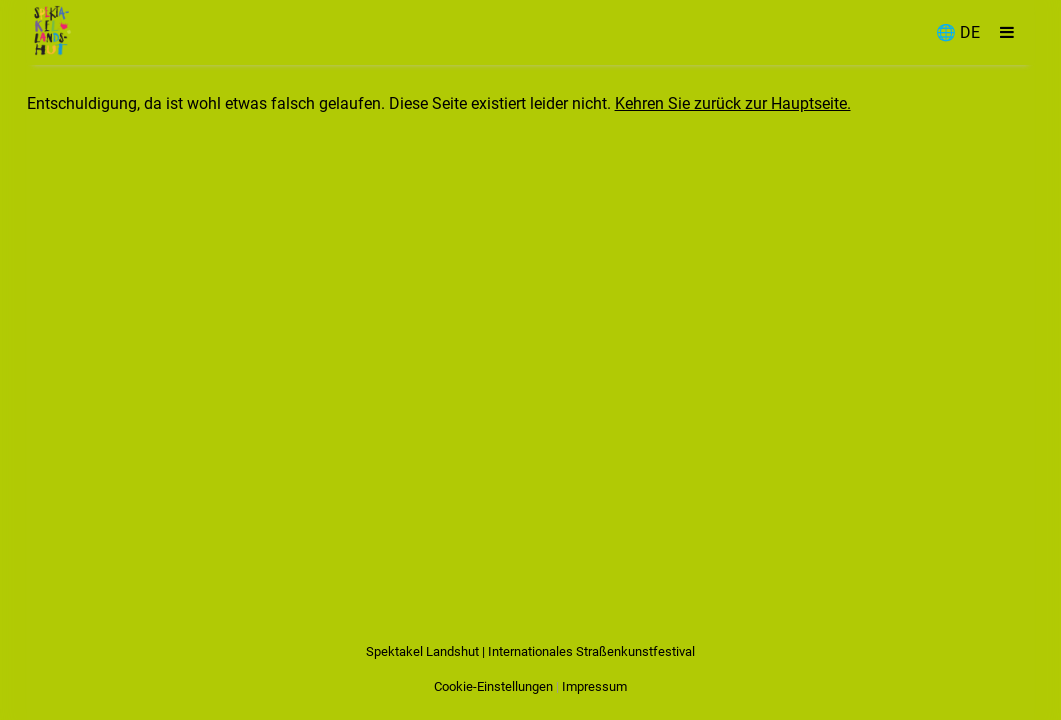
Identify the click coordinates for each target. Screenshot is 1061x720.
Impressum (594, 686)
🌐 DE (958, 32)
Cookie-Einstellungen (493, 686)
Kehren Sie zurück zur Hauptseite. (733, 103)
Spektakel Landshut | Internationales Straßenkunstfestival (530, 651)
